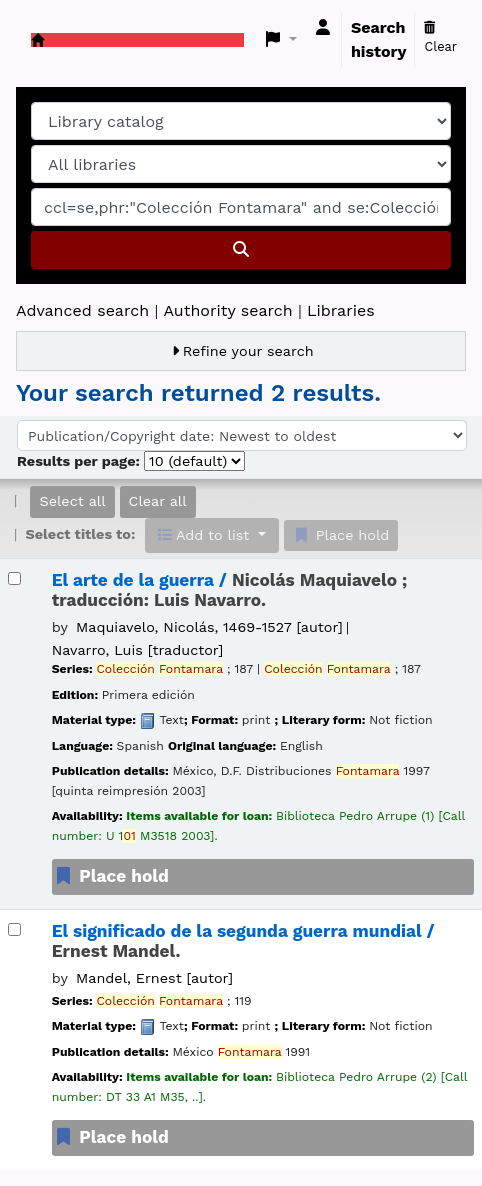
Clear (440, 38)
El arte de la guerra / (230, 590)
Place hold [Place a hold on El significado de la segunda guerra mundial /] (111, 1137)
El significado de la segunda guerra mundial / (243, 941)
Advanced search (82, 310)
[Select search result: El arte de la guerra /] (14, 578)
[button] (281, 40)
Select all (72, 501)
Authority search (227, 310)
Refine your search (248, 351)
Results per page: (80, 461)
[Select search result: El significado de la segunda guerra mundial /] (14, 929)
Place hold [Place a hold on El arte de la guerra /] (111, 876)
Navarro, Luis (137, 650)
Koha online (38, 40)
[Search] (241, 250)
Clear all (158, 501)
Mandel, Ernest (154, 978)
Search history (379, 39)
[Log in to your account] (323, 28)
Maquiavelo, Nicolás (209, 627)
